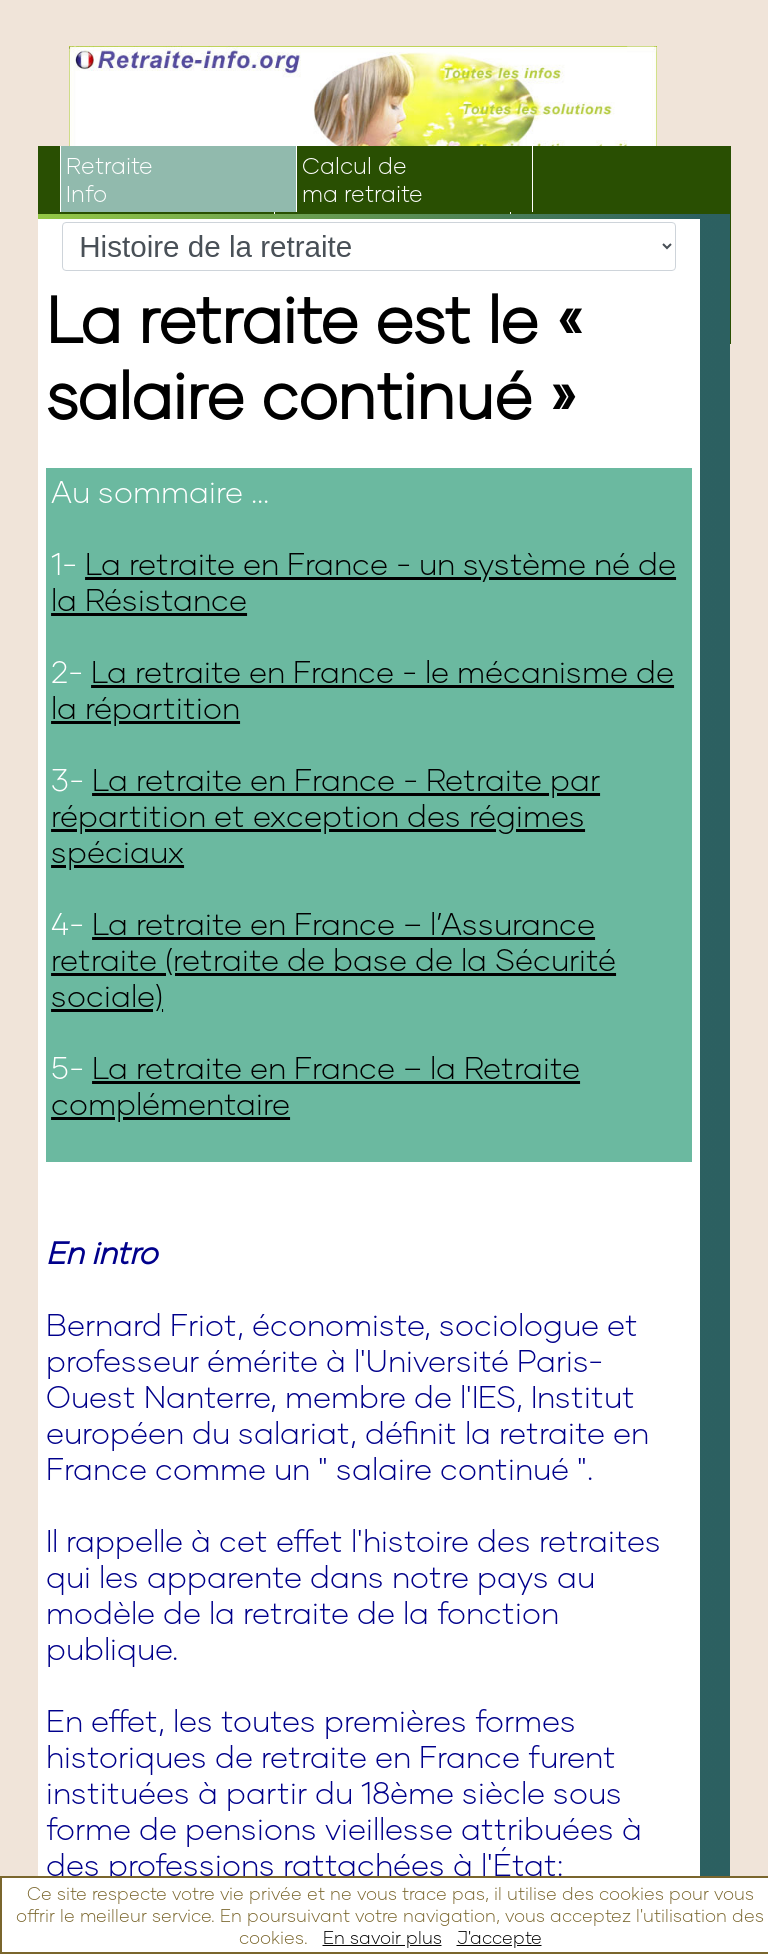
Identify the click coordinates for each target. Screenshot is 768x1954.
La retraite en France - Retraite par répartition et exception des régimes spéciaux (325, 815)
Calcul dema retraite (362, 179)
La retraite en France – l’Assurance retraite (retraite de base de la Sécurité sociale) (333, 959)
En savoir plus (382, 1937)
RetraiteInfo (109, 179)
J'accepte (499, 1937)
